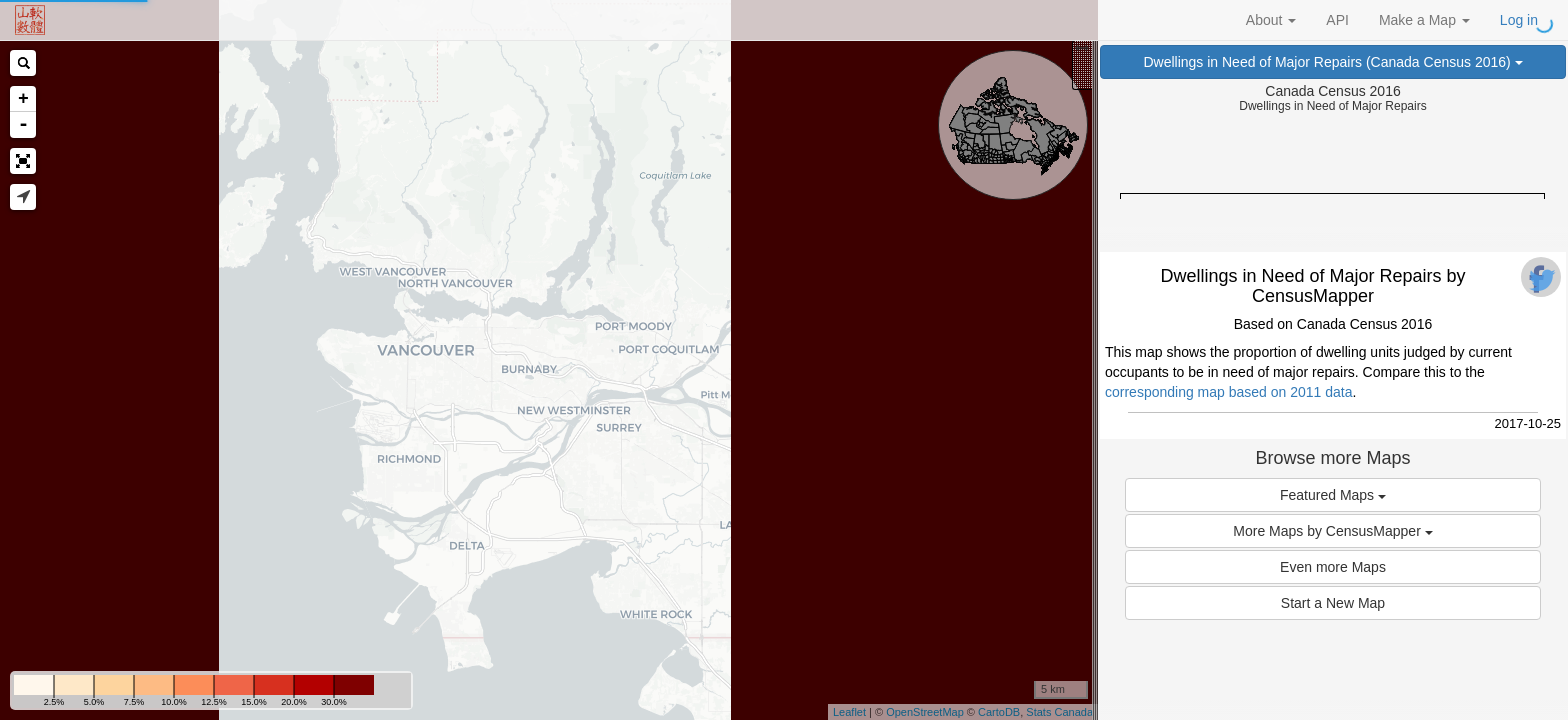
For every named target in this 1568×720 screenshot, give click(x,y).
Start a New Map (1333, 603)
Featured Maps (1333, 495)
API (1337, 20)
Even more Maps (1333, 567)
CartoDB (999, 712)
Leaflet (849, 712)
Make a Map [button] (1424, 20)
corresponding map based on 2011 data (1229, 392)
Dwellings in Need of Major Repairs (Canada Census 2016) (1332, 62)
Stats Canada (1059, 712)
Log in (1519, 20)
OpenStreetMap (925, 712)
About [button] (1271, 20)
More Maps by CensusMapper (1332, 531)
